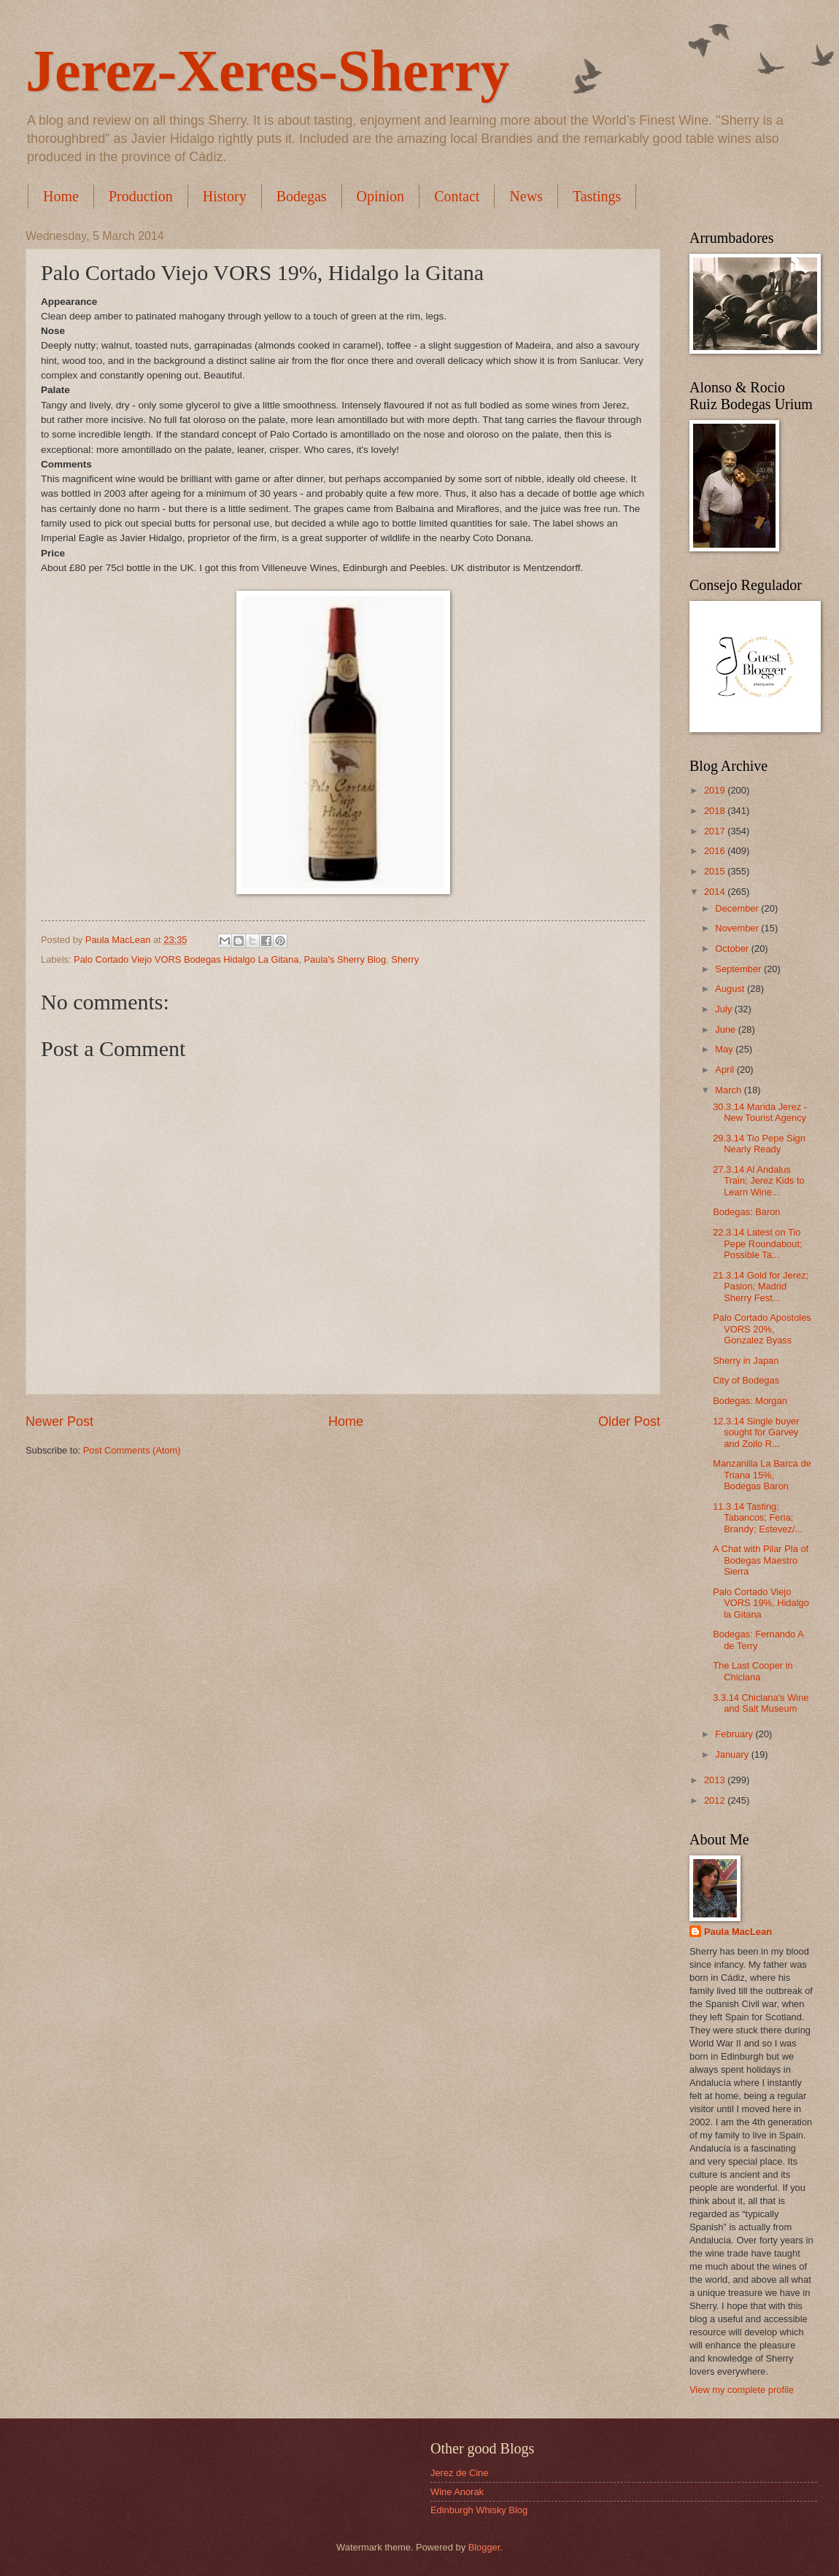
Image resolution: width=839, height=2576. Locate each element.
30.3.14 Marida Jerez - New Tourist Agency (760, 1112)
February (735, 1734)
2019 (715, 790)
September (739, 968)
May (725, 1049)
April (725, 1069)
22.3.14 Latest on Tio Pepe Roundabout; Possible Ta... (757, 1243)
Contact (456, 196)
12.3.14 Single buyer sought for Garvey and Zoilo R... (756, 1432)
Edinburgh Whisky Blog (478, 2510)
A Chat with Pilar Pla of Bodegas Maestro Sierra (760, 1560)
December (738, 908)
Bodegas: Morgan (750, 1400)
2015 (715, 871)
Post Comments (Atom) (132, 1450)
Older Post (629, 1421)
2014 (715, 891)
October (733, 948)
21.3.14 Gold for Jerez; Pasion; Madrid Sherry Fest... (760, 1286)
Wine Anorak (457, 2491)
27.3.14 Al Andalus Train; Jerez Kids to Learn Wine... (758, 1181)
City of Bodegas (746, 1380)
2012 (715, 1800)
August (731, 988)
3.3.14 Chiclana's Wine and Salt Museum (760, 1703)
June (726, 1029)
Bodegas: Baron (746, 1211)
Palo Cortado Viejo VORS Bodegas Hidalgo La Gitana (186, 959)
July (724, 1009)
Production (141, 196)
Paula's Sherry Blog (345, 959)
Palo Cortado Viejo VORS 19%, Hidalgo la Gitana (761, 1603)
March (729, 1090)
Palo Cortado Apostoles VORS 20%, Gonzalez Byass (762, 1329)
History (225, 196)
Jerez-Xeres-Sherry (267, 71)
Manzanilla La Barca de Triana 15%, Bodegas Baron (762, 1474)
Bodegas (302, 196)
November (738, 928)
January (733, 1754)
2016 (715, 850)
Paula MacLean (738, 1931)
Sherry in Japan (745, 1360)
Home (61, 196)
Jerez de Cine (459, 2472)
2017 (715, 831)
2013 (715, 1779)
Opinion (381, 196)
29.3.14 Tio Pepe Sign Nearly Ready (759, 1144)
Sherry (405, 959)
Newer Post (59, 1421)
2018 (715, 810)
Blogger (484, 2547)
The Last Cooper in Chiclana (753, 1671)
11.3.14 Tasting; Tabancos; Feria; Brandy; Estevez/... (758, 1518)
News (526, 196)
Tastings (597, 196)
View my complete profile (741, 2389)
